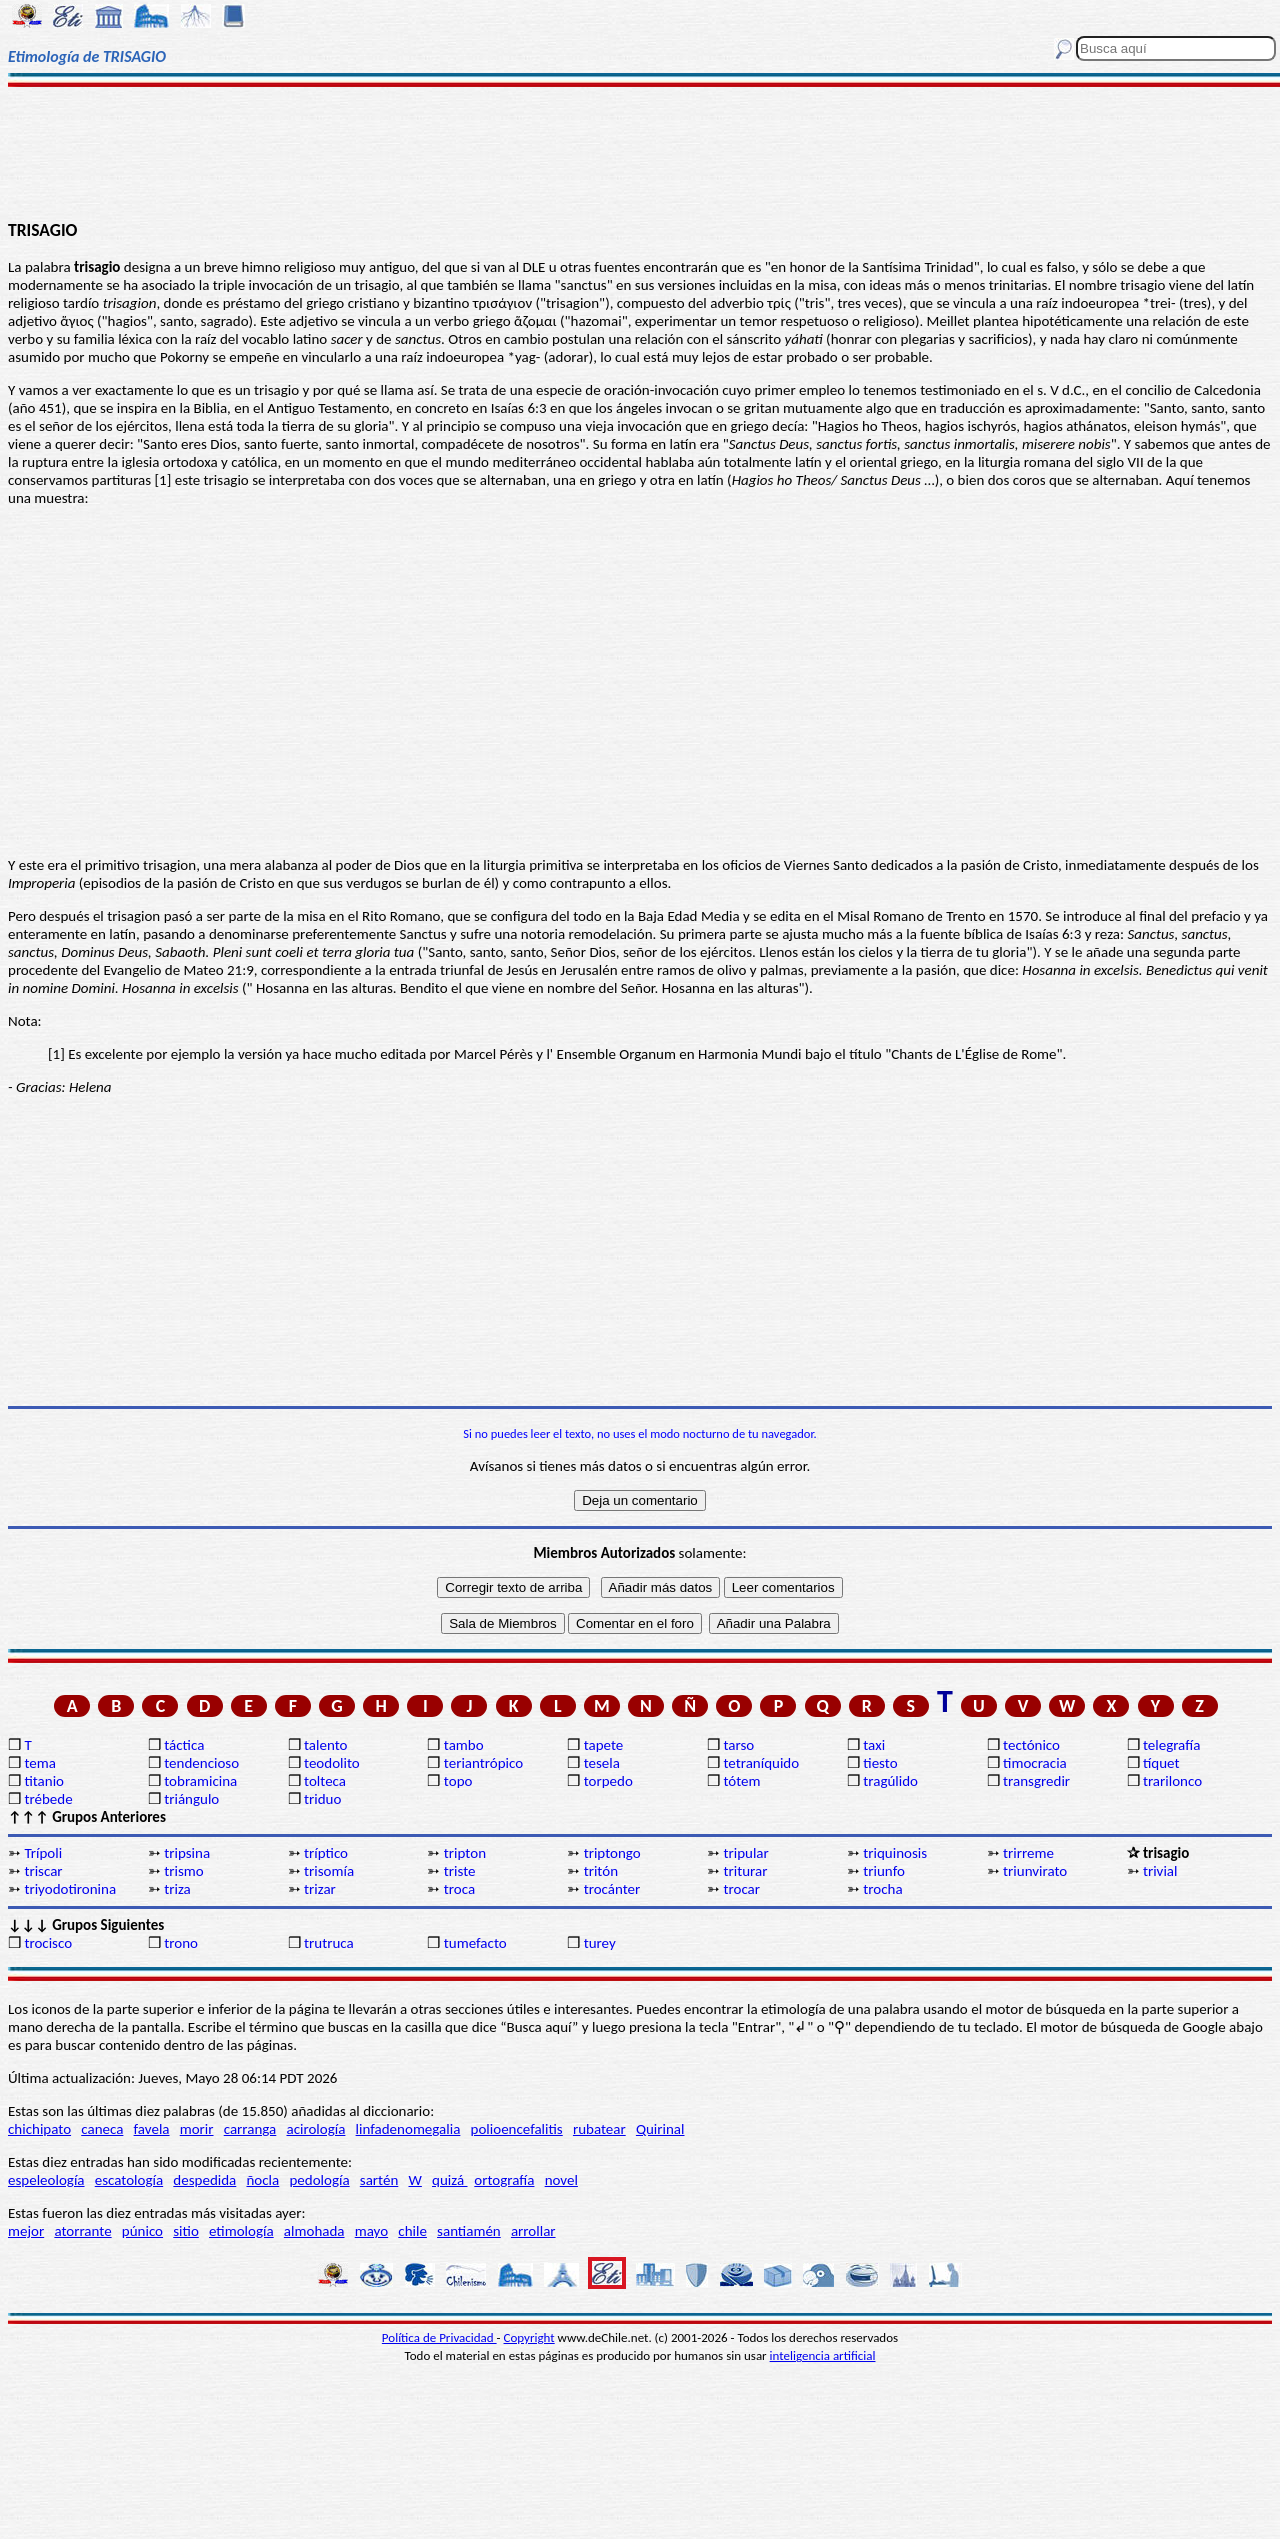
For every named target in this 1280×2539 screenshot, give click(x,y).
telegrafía (1171, 1745)
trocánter (612, 1889)
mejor (26, 2231)
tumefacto (475, 1943)
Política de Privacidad (439, 2337)
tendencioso (201, 1763)
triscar (43, 1871)
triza (177, 1889)
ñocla (262, 2180)
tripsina (187, 1853)
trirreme (1028, 1853)
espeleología (46, 2180)
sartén (379, 2180)
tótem (741, 1781)
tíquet (1161, 1763)
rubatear (599, 2129)
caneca (102, 2129)
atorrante (82, 2231)
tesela (602, 1763)
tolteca (325, 1781)
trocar (741, 1889)
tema (40, 1763)
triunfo (884, 1871)
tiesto (880, 1763)
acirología (315, 2129)
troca (459, 1889)
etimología (241, 2231)
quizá (449, 2180)
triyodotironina (70, 1889)
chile (412, 2231)
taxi (874, 1745)
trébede (48, 1799)
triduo (322, 1799)
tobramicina (200, 1781)
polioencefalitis (517, 2129)
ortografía (504, 2180)
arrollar (533, 2231)
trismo (183, 1871)
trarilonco (1172, 1781)
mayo (371, 2231)
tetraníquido (761, 1763)
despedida (204, 2180)
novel (561, 2180)
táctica (184, 1745)
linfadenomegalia (408, 2129)
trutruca (329, 1943)
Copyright (529, 2337)
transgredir (1036, 1781)
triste (460, 1871)
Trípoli (43, 1853)
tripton (465, 1853)
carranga (250, 2129)
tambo (464, 1745)
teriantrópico (483, 1763)
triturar (745, 1871)
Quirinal (660, 2129)
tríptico (326, 1853)
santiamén (469, 2231)
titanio (44, 1781)
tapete (604, 1745)
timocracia (1035, 1763)
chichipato (39, 2129)
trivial (1160, 1871)
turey (600, 1943)
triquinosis (895, 1853)
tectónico (1031, 1745)
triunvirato (1035, 1871)
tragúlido (890, 1781)
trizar (320, 1889)
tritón (601, 1871)
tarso (738, 1745)
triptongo (612, 1853)
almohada (314, 2231)
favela (152, 2129)
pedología (319, 2180)
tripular (745, 1853)
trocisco (48, 1943)
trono (181, 1943)
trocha (882, 1889)
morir (197, 2129)
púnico (142, 2231)
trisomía (329, 1871)
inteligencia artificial (823, 2355)
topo (458, 1781)
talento (325, 1745)
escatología (129, 2180)
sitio (186, 2231)
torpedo (608, 1781)
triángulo (191, 1799)
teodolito (332, 1763)
